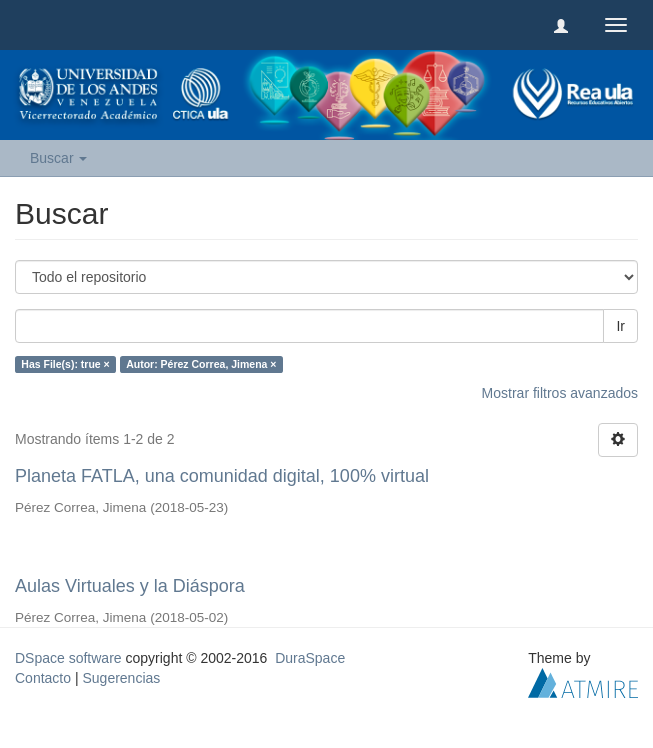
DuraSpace (310, 658)
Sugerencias (121, 678)
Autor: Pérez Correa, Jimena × (201, 364)
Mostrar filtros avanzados (560, 393)
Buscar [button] (58, 158)
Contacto (43, 678)
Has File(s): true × (65, 364)
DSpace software (68, 658)
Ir (620, 326)
